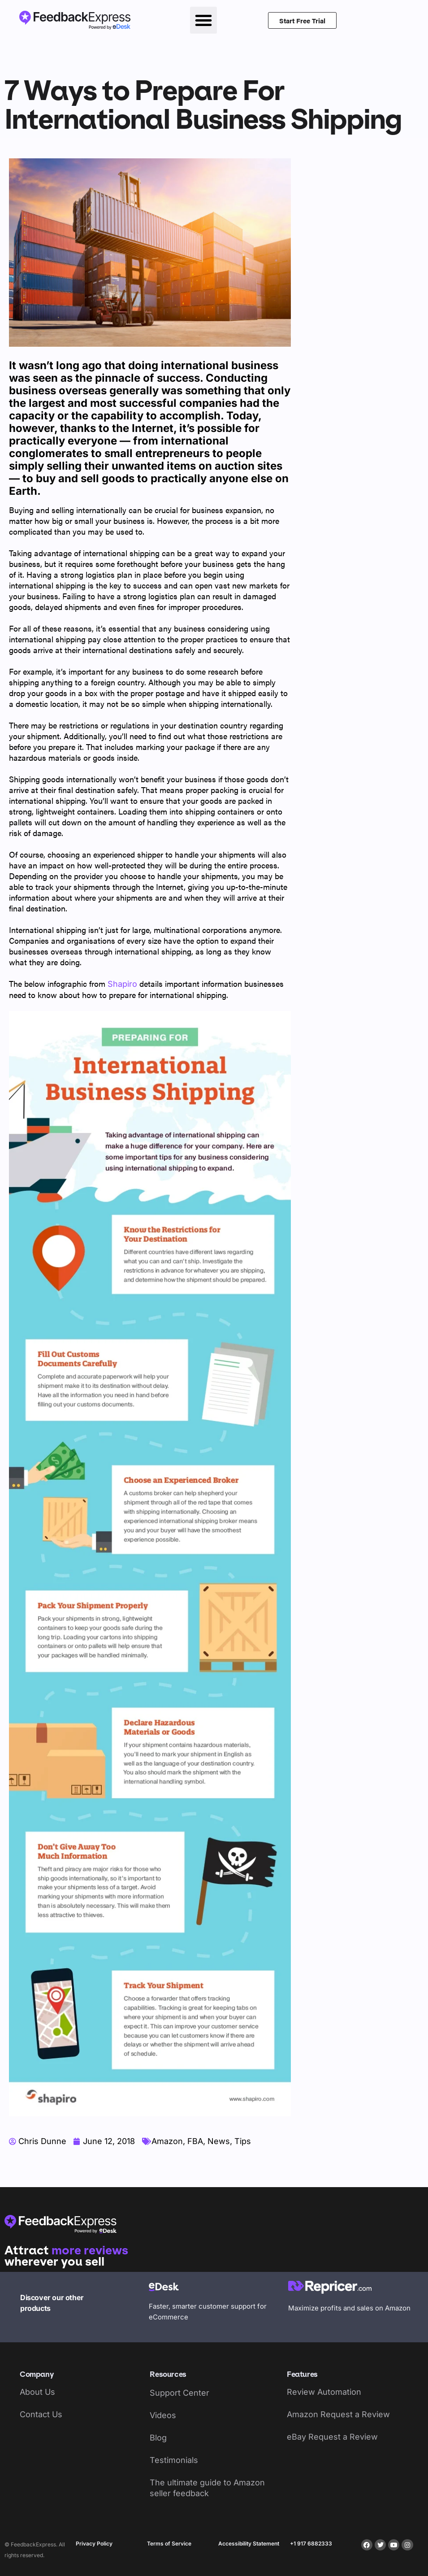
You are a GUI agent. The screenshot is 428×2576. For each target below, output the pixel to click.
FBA (195, 2141)
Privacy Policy (94, 2543)
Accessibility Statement (248, 2543)
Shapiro (122, 984)
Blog (158, 2437)
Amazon (167, 2141)
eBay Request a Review (332, 2436)
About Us (37, 2392)
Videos (163, 2415)
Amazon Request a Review (338, 2414)
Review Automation (324, 2392)
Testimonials (174, 2460)
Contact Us (41, 2414)
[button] (203, 20)
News (219, 2141)
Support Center (179, 2392)
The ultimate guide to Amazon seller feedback (207, 2488)
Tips (242, 2141)
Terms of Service (169, 2543)
